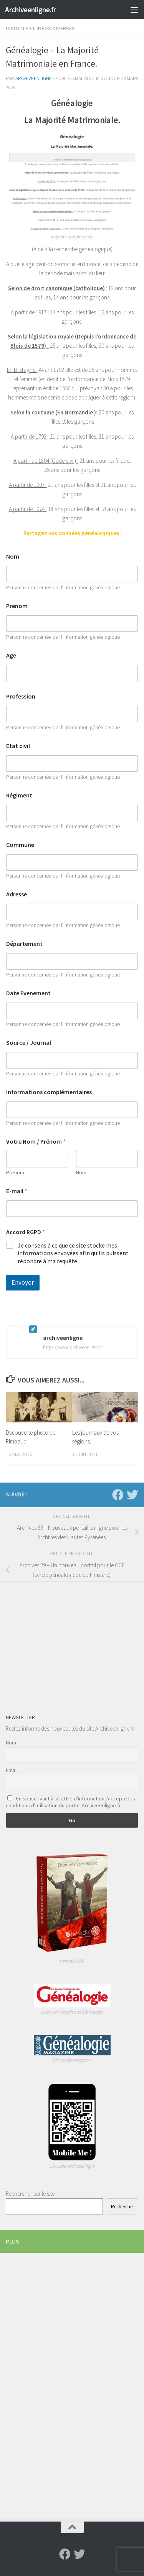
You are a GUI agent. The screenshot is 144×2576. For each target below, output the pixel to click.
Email (12, 1770)
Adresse (16, 894)
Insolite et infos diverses (40, 28)
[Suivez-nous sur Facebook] (118, 1495)
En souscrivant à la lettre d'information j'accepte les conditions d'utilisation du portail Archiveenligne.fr (70, 1802)
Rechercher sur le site (30, 2193)
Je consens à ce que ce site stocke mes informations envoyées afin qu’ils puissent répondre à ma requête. (73, 1253)
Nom (12, 556)
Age (11, 655)
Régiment (19, 795)
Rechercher (122, 2206)
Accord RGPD (25, 1232)
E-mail (16, 1191)
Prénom (15, 1172)
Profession (20, 696)
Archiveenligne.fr (30, 9)
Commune (20, 844)
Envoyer (23, 1282)
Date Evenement (28, 993)
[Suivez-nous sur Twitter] (132, 1495)
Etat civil (18, 746)
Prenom (17, 606)
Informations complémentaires (49, 1092)
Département (24, 943)
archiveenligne (33, 78)
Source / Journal (28, 1042)
